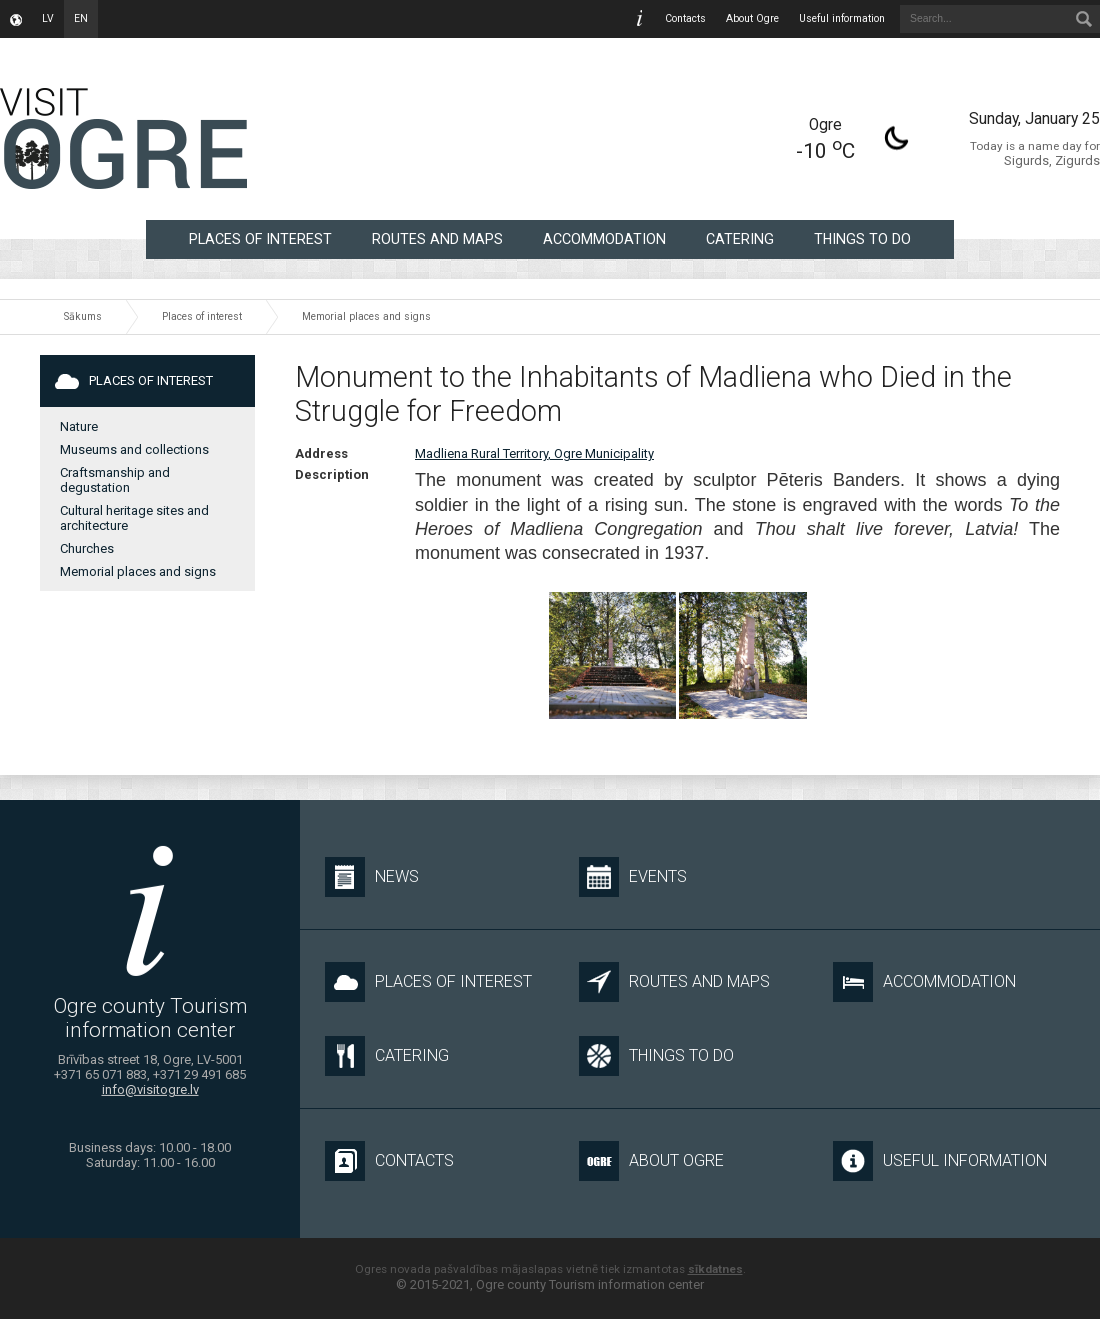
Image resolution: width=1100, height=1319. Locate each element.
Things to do (862, 239)
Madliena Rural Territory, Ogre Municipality (534, 453)
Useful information (842, 18)
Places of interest (260, 239)
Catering (740, 239)
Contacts (685, 18)
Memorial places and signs (366, 316)
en (81, 18)
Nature (79, 426)
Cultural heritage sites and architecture (134, 518)
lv (48, 18)
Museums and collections (134, 449)
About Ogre (752, 18)
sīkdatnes (715, 1269)
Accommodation (604, 239)
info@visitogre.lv (150, 1089)
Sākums (83, 316)
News (372, 877)
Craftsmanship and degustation (115, 480)
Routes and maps (437, 239)
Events (633, 877)
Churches (87, 548)
